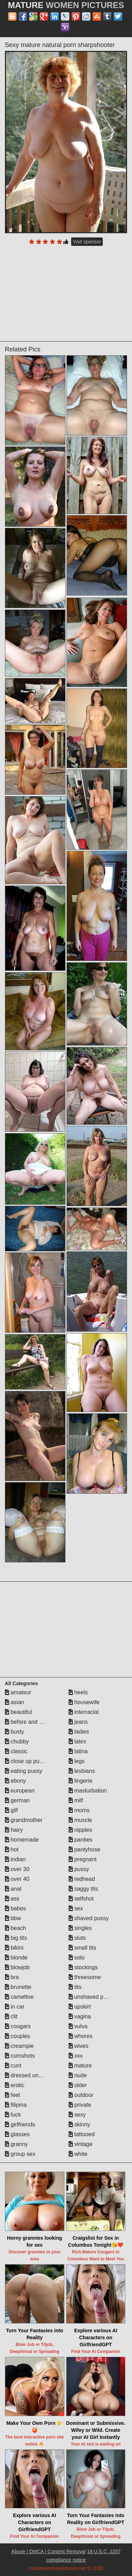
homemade (22, 1840)
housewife (84, 1702)
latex (77, 1741)
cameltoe (19, 1997)
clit (11, 2016)
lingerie (81, 1781)
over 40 (17, 1879)
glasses (17, 2134)
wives (78, 2046)
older (78, 2085)
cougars (18, 2026)
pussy (79, 1869)
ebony (15, 1781)
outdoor (81, 2095)
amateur (18, 1692)
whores (81, 2036)
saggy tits (83, 1889)
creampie (19, 2046)
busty (14, 1732)
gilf (11, 1810)
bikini (14, 1948)
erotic (15, 2085)
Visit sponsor (87, 241)
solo (77, 1957)
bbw (13, 1918)
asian (14, 1702)
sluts (77, 1938)
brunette (18, 1987)
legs (77, 1761)
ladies (79, 1732)
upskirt (80, 2007)
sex (76, 1908)
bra (12, 1977)
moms (79, 1810)
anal (13, 1889)
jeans (78, 1722)
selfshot (81, 1899)
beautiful (18, 1712)
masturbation (88, 1791)
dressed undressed (32, 2075)
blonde (16, 1957)
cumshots (20, 2056)
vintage (81, 2144)
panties (81, 1840)
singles (80, 1928)
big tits (16, 1938)
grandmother (24, 1820)
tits (75, 1987)
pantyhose (84, 1849)
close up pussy (26, 1761)
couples (17, 2036)
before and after (27, 1722)
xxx (76, 2056)
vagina (80, 2016)
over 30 (17, 1869)
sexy (77, 2115)
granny (16, 2144)
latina (78, 1751)
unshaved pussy (92, 1997)
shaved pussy (89, 1918)
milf (76, 1800)
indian (15, 1859)
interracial (84, 1712)
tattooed (82, 2134)
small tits (82, 1948)
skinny (79, 2124)
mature (80, 2066)
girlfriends (20, 2124)
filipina (16, 2105)
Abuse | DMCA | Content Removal (48, 2551)
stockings (83, 1967)
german (17, 1800)
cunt (13, 2066)
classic (16, 1751)
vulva (78, 2026)
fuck (13, 2115)
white (78, 2154)
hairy (14, 1830)
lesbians (82, 1771)
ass (12, 1899)
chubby (17, 1741)
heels (78, 1692)
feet (12, 2095)
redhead (82, 1879)
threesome (85, 1977)
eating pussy (23, 1771)
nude (78, 2075)
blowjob (17, 1967)
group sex (20, 2154)
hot (12, 1849)
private (80, 2105)
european (19, 1791)
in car (15, 2007)
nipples (80, 1830)
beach (15, 1928)
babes (15, 1908)
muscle (80, 1820)
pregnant (83, 1859)
